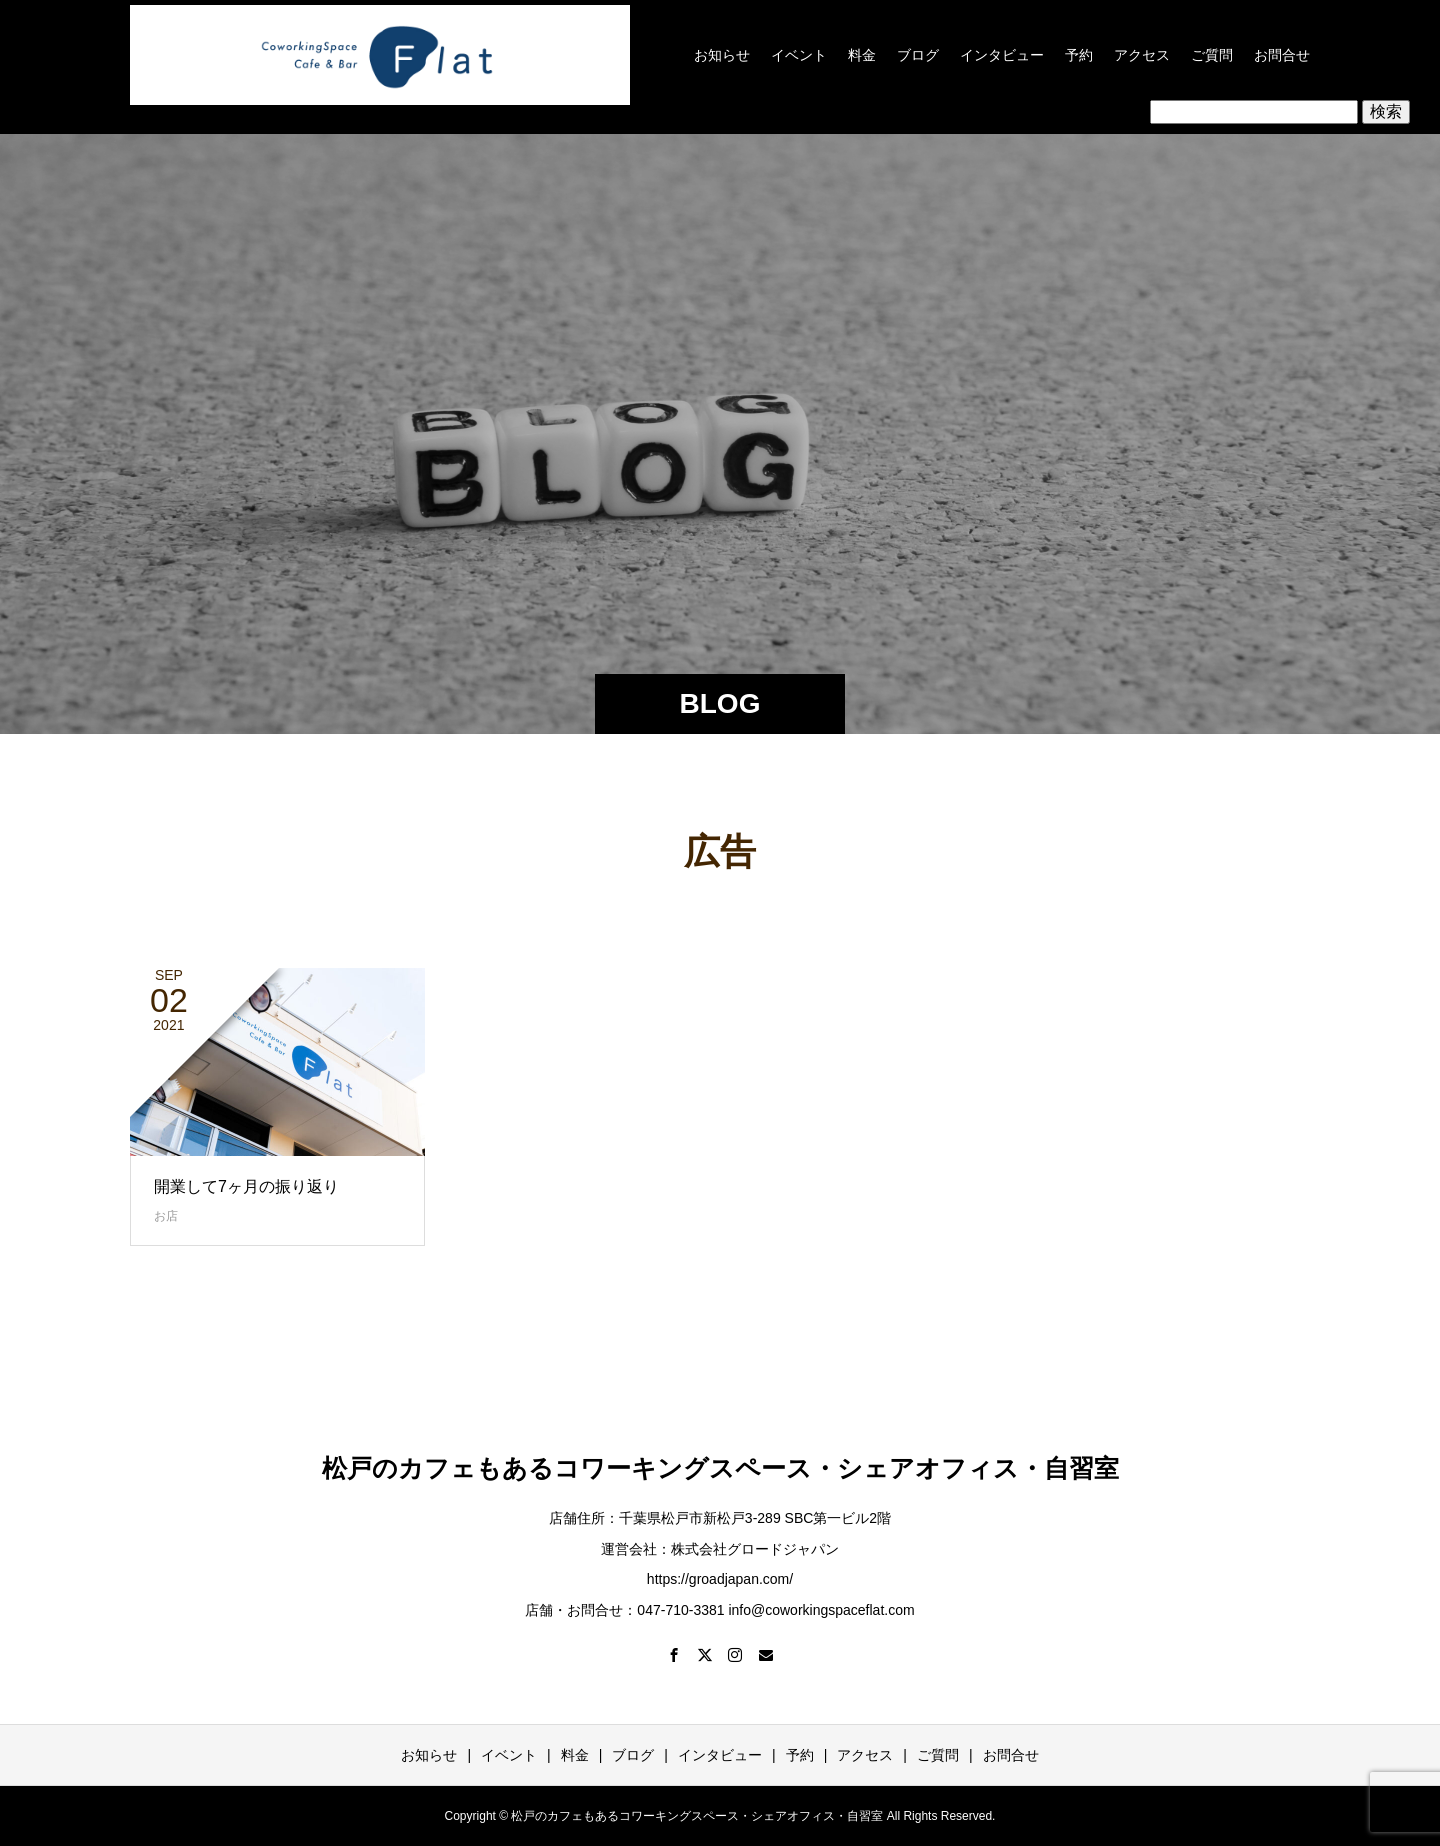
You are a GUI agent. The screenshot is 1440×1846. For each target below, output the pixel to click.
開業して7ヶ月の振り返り (246, 1186)
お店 (166, 1216)
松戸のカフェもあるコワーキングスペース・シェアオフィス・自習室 (720, 1468)
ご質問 (1212, 55)
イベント (799, 55)
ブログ (918, 55)
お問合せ (1282, 55)
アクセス (1142, 55)
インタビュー (1002, 55)
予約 (1079, 55)
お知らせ (722, 55)
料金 (862, 55)
